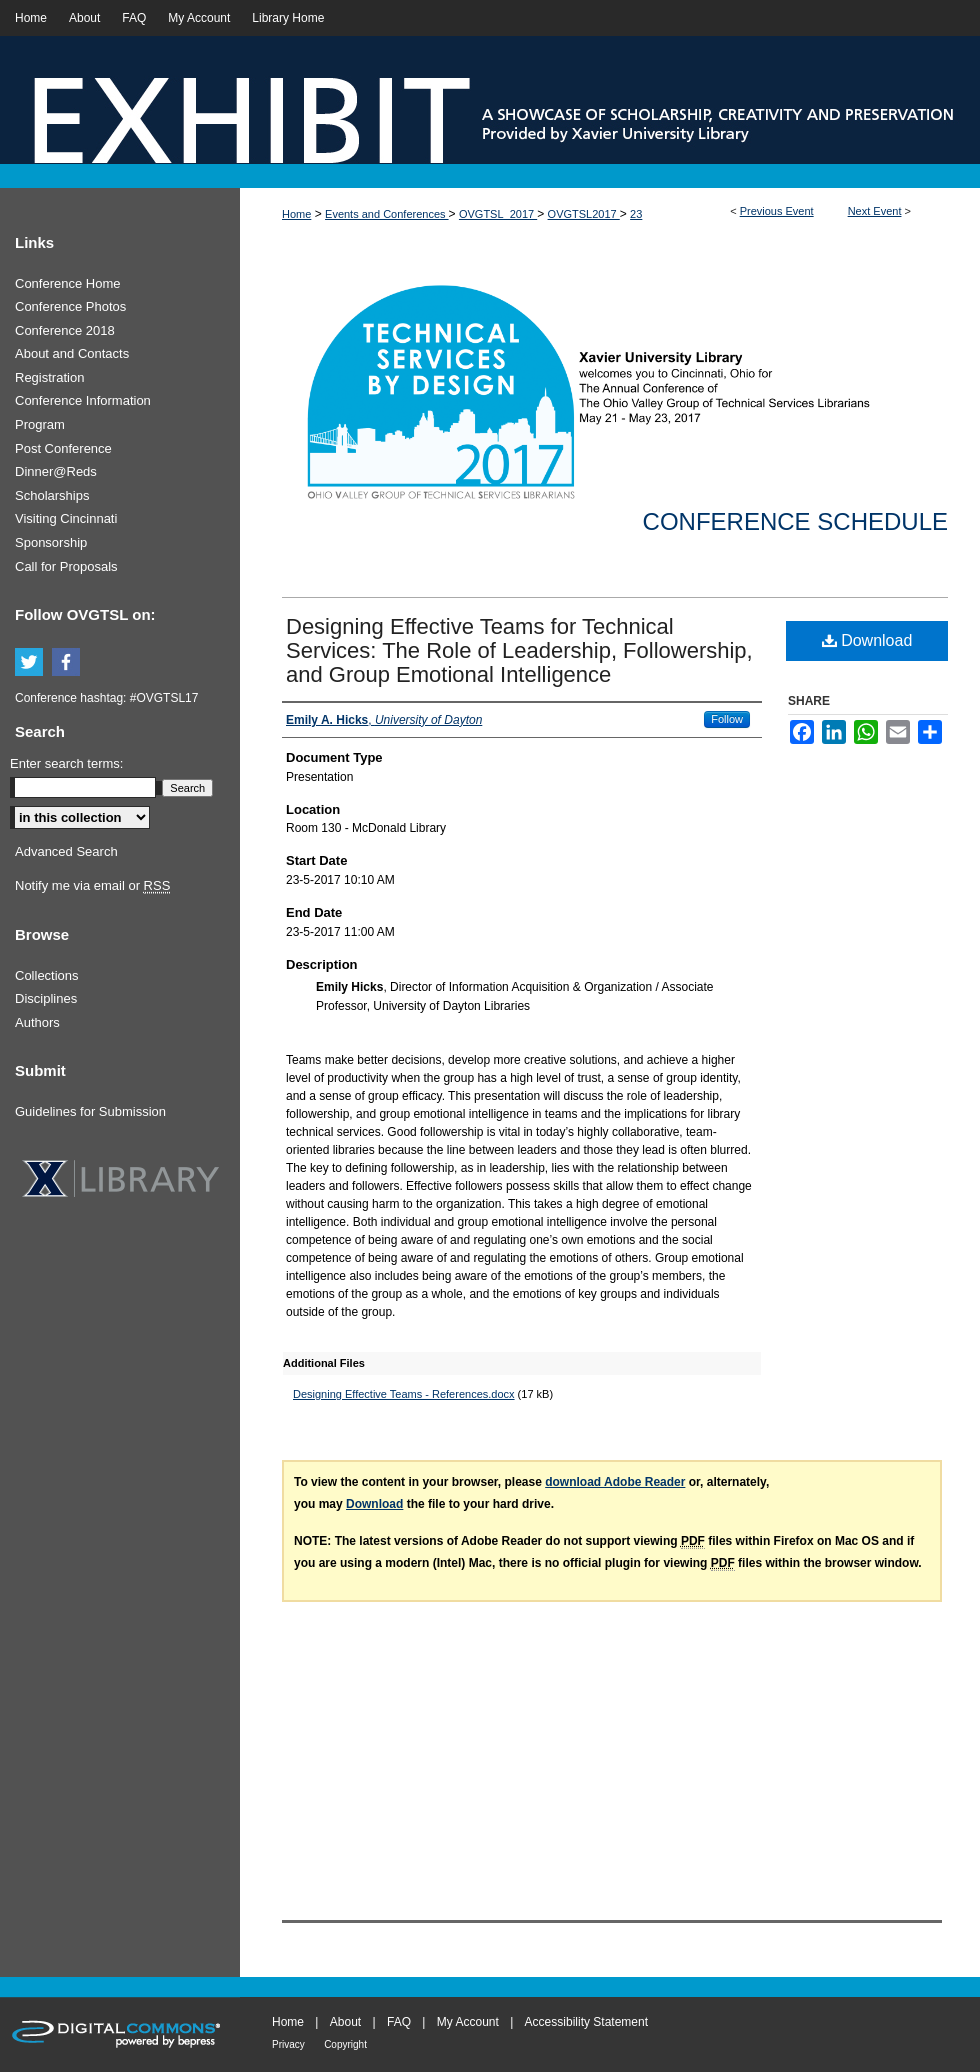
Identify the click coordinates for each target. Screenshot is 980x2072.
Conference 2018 (65, 330)
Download (867, 640)
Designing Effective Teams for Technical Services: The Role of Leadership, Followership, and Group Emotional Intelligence (519, 650)
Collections (47, 975)
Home (296, 214)
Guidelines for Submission (90, 1111)
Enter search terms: (66, 763)
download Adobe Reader (615, 1482)
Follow (727, 719)
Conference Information (83, 400)
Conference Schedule (795, 521)
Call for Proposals (66, 566)
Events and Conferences (387, 214)
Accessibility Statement (586, 2022)
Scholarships (52, 495)
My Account (468, 2022)
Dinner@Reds (56, 471)
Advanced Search (66, 851)
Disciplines (46, 998)
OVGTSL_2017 (498, 214)
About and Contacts (72, 353)
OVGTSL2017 (584, 214)
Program (40, 424)
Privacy (288, 2044)
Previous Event (777, 211)
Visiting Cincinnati (66, 518)
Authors (37, 1022)
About (345, 2022)
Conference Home (68, 283)
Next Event (875, 211)
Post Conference (63, 448)
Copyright (345, 2044)
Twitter (32, 663)
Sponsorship (51, 542)
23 (636, 214)
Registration (49, 377)
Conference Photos (70, 306)
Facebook (69, 663)
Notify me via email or (92, 886)
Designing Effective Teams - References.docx (404, 1394)
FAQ (399, 2022)
